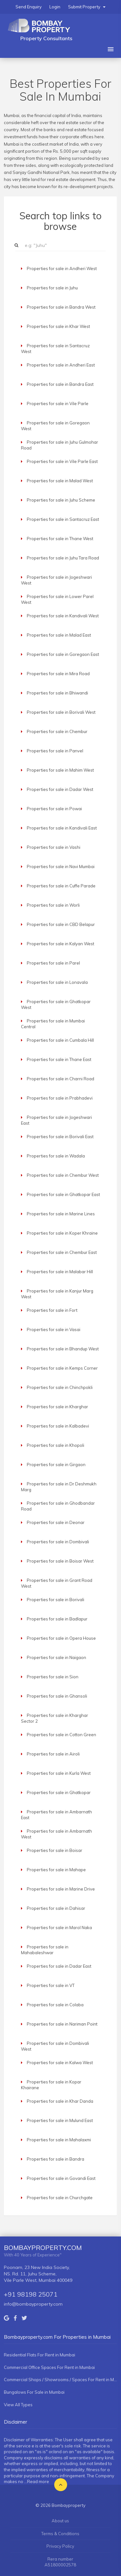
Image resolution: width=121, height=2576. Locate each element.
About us (60, 2520)
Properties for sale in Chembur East (62, 1252)
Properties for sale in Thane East (59, 1059)
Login (54, 6)
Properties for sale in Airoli (53, 1753)
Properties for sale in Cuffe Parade (61, 885)
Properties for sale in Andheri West (62, 268)
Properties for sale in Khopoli (55, 1445)
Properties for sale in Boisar (54, 1850)
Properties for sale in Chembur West (63, 1175)
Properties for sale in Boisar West (60, 1561)
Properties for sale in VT (51, 1985)
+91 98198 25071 (30, 2294)
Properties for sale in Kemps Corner (62, 1368)
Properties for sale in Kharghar (57, 1406)
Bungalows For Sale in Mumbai (34, 2392)
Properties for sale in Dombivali (58, 1541)
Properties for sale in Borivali (55, 1599)
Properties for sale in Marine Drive (61, 1888)
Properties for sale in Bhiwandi (57, 692)
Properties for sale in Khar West (58, 326)
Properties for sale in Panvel (55, 750)
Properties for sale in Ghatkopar (59, 1792)
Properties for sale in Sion (52, 1676)
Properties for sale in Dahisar (56, 1908)
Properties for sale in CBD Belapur (61, 924)
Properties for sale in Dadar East (59, 1966)
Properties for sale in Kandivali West (63, 615)
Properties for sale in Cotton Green (61, 1734)
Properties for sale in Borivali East (60, 1136)
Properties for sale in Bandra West (61, 307)
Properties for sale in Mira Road (58, 673)
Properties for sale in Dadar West (60, 789)
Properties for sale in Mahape (56, 1869)
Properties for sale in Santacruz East (63, 519)
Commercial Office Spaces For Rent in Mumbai (49, 2367)
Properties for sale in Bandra (55, 2159)
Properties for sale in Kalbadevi (58, 1426)
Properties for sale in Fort (52, 1310)
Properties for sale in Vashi (53, 847)
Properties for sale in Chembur (57, 731)
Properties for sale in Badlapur (57, 1618)
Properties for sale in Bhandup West (63, 1348)
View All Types (18, 2404)
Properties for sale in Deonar (56, 1522)
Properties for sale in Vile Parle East (62, 461)
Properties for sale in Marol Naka (59, 1927)
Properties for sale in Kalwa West (60, 2062)
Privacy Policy (60, 2546)
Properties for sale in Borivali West (61, 712)
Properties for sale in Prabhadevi (60, 1098)
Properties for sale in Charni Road (60, 1078)
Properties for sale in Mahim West (60, 770)
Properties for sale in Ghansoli (57, 1696)
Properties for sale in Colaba (55, 2004)
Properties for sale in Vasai (53, 1329)
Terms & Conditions (60, 2533)
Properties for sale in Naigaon (56, 1657)
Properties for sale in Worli (53, 905)
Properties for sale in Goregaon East (63, 654)
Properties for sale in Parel (53, 963)
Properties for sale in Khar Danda (60, 2101)
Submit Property (87, 6)
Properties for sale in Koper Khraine (62, 1233)
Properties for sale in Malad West (60, 480)
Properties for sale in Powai (54, 808)
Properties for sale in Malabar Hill (60, 1271)
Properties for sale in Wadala (56, 1155)
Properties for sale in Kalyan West (60, 943)
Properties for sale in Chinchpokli (60, 1387)
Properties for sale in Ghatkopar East (63, 1194)
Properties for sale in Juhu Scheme (61, 500)
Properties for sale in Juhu (52, 287)
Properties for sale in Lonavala (57, 982)
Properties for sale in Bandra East (60, 384)
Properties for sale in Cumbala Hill (60, 1040)
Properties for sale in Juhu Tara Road (63, 557)
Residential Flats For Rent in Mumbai (39, 2354)
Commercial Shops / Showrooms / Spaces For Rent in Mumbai (60, 2379)
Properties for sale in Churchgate (60, 2197)
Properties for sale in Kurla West (59, 1773)
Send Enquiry (28, 6)
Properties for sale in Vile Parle (57, 403)
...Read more (36, 2481)
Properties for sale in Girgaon (56, 1464)
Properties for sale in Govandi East (61, 2178)
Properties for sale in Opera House (61, 1638)
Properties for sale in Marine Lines (61, 1213)
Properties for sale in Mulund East (60, 2120)
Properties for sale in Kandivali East (62, 827)
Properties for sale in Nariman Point (62, 2024)
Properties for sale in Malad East (59, 635)
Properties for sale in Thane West (60, 538)
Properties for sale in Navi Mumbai (61, 866)
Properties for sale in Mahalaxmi (59, 2139)
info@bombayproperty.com (33, 2304)
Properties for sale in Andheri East (61, 364)
